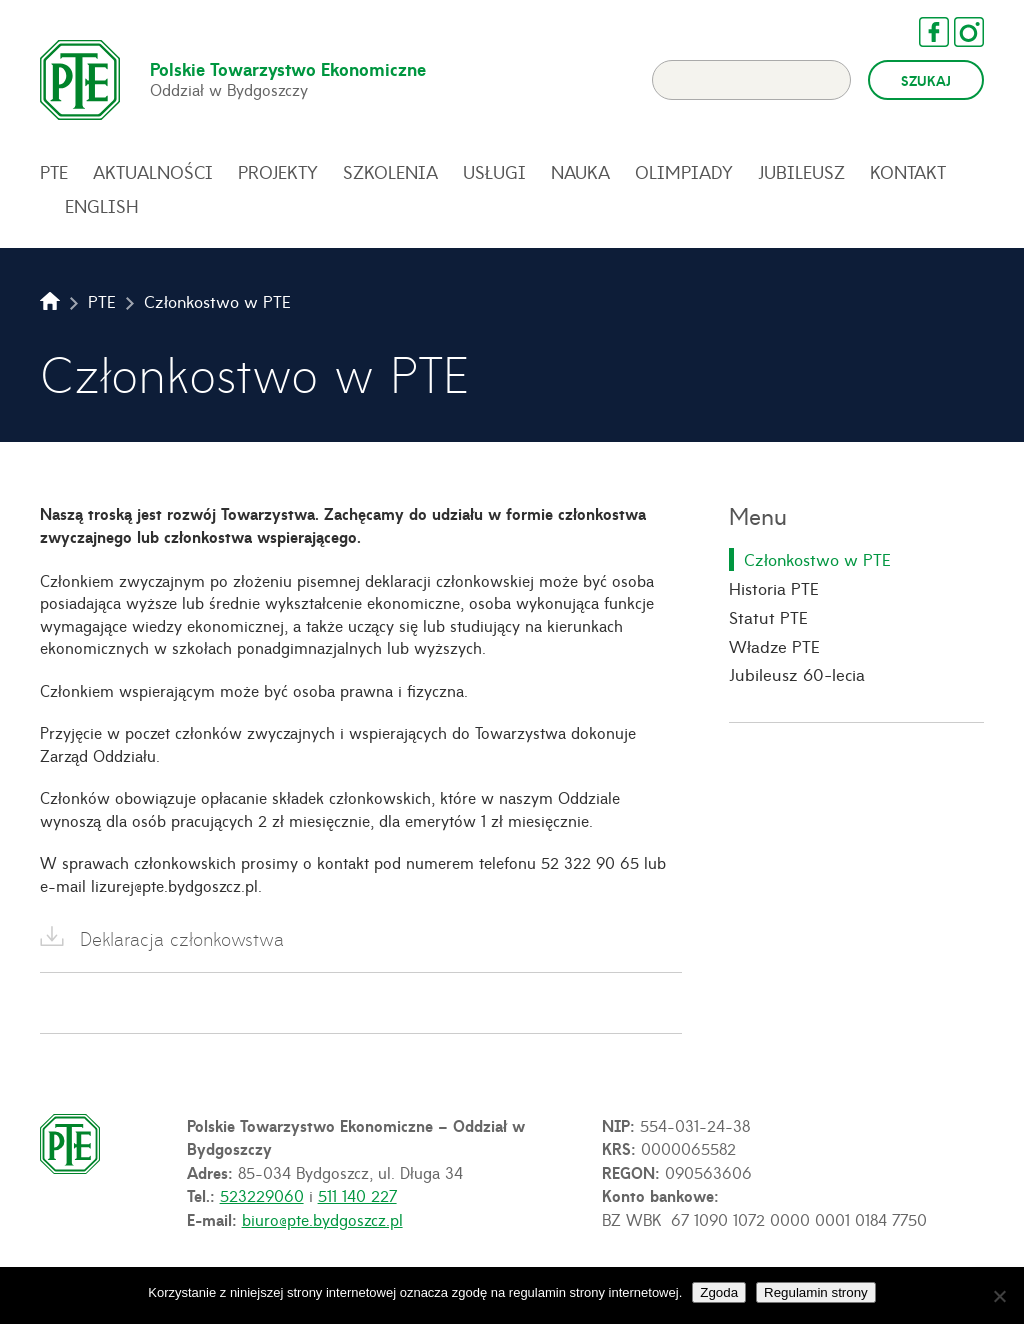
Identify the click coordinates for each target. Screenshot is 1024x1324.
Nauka (580, 172)
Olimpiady (684, 172)
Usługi (494, 172)
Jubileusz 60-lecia (797, 674)
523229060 (262, 1195)
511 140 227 (357, 1195)
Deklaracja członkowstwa (182, 938)
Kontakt (908, 172)
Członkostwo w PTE (817, 559)
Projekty (278, 172)
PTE (54, 172)
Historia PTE (774, 588)
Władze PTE (774, 646)
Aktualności (153, 172)
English (102, 206)
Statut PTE (768, 617)
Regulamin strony (816, 1292)
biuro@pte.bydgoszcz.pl (322, 1219)
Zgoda (719, 1292)
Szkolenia (390, 172)
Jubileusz (801, 172)
